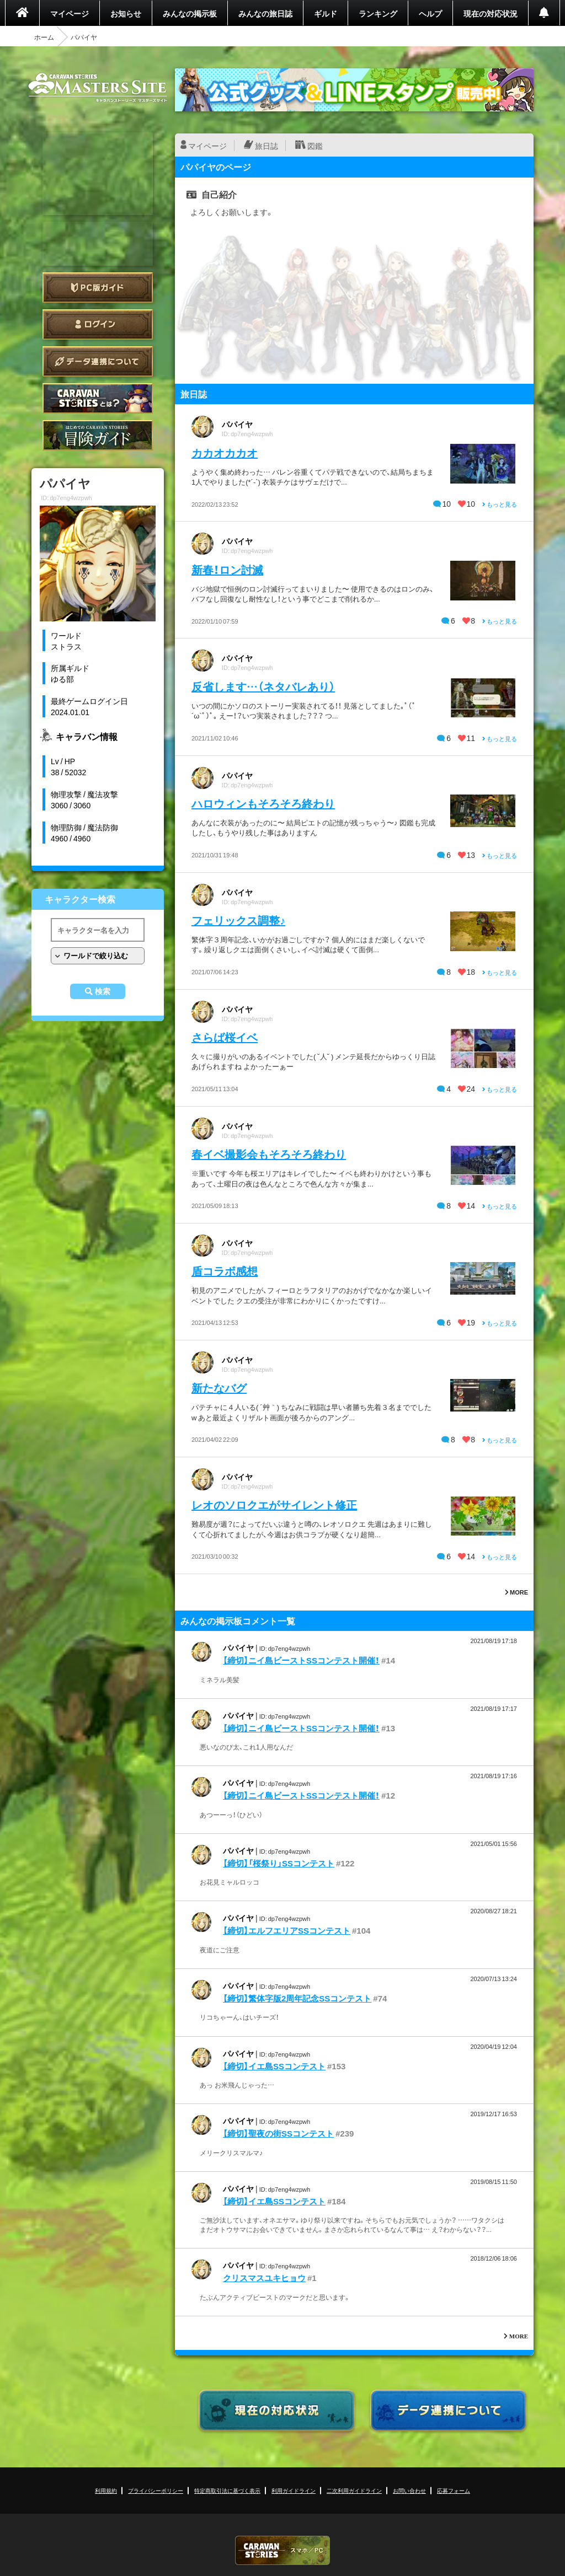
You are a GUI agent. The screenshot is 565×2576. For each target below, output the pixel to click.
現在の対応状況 (490, 13)
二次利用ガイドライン (354, 2490)
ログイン (97, 324)
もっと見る (499, 504)
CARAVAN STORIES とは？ (97, 398)
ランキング (378, 13)
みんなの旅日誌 (265, 13)
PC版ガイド (97, 287)
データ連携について (97, 361)
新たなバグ (219, 1388)
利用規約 (106, 2490)
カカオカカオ (224, 452)
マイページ (69, 13)
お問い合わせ (409, 2490)
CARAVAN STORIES (282, 2550)
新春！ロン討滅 (227, 569)
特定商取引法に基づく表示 (227, 2490)
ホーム (44, 37)
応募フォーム (453, 2490)
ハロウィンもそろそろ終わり (263, 803)
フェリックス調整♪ (238, 920)
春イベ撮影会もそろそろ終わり (268, 1154)
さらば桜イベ (224, 1037)
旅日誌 (266, 145)
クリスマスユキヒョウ (264, 2278)
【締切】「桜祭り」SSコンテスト (278, 1863)
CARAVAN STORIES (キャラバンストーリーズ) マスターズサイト (97, 87)
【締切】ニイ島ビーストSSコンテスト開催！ (301, 1660)
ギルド (325, 13)
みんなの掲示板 (190, 13)
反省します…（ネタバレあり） (263, 686)
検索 (102, 991)
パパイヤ (237, 424)
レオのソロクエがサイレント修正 (274, 1504)
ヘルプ (430, 13)
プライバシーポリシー (155, 2490)
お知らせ (125, 13)
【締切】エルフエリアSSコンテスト (286, 1930)
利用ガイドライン (293, 2490)
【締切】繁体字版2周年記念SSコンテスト (297, 1998)
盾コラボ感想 (224, 1271)
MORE (516, 1592)
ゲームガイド (97, 435)
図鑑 (315, 145)
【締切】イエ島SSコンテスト (274, 2066)
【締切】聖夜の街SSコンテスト (278, 2133)
